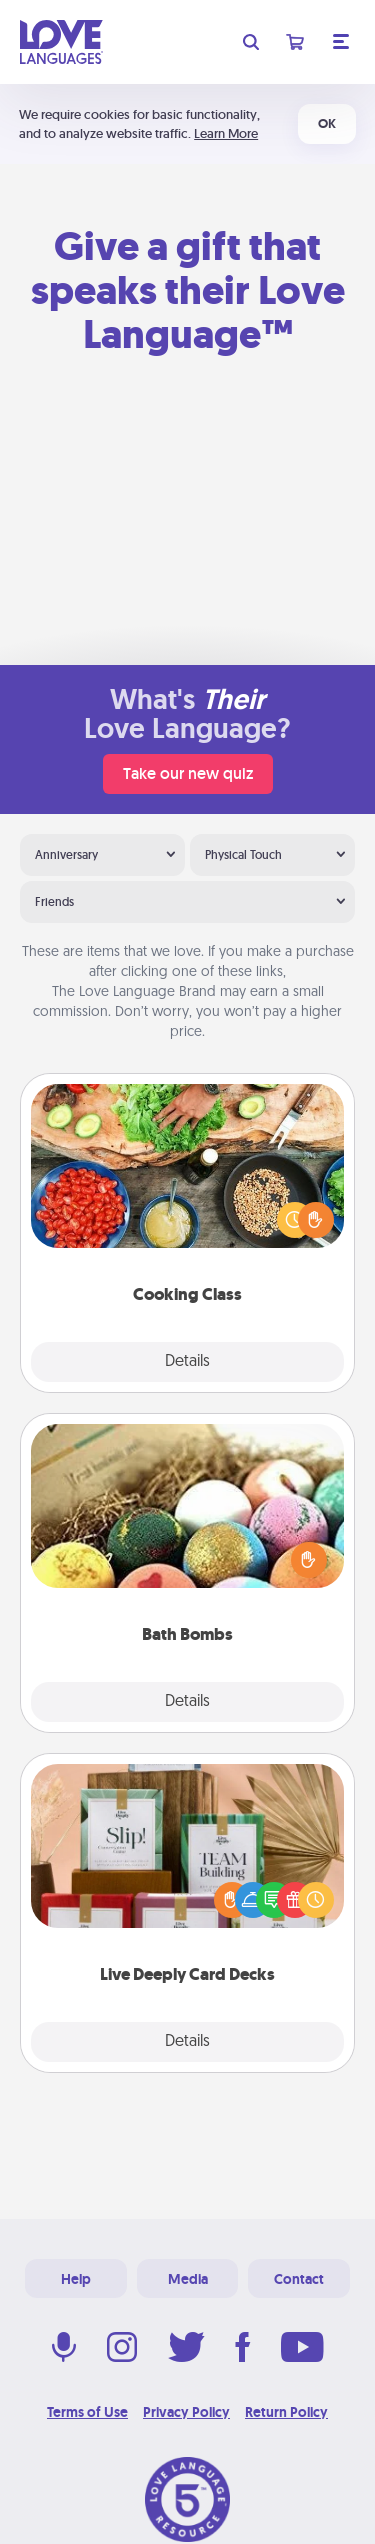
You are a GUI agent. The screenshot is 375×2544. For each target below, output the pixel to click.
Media (188, 2279)
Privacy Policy (186, 2412)
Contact (299, 2279)
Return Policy (286, 2412)
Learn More (226, 133)
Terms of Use (87, 2412)
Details (187, 1362)
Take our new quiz (188, 773)
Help (76, 2279)
